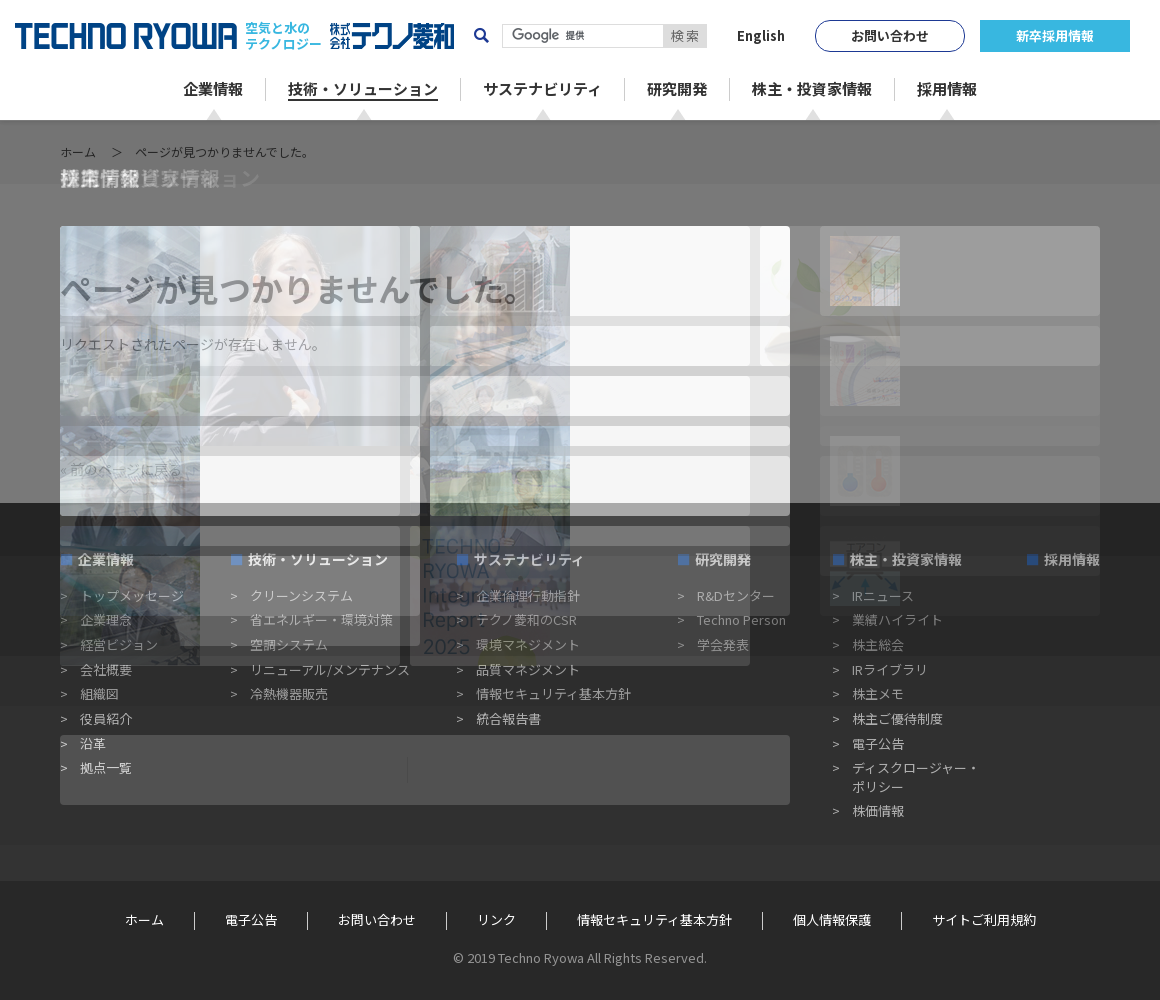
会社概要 (106, 669)
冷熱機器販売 (289, 693)
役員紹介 (106, 718)
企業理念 (106, 619)
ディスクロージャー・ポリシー (916, 776)
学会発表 (723, 644)
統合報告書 (508, 718)
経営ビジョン (119, 644)
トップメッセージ (132, 595)
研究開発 (723, 559)
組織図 (99, 693)
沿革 (93, 743)
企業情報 (106, 559)
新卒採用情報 (1055, 35)
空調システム (289, 644)
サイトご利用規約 (984, 920)
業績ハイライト (897, 619)
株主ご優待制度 (897, 718)
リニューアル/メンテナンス (330, 669)
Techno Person (741, 619)
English (761, 36)
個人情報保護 (832, 920)
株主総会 (878, 644)
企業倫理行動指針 (528, 595)
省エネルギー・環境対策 (321, 619)
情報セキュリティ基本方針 (553, 693)
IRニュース (883, 595)
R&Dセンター (736, 595)
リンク (496, 920)
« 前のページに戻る (121, 469)
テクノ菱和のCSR (526, 619)
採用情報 (1072, 559)
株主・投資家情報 (906, 559)
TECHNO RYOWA (126, 36)
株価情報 (878, 810)
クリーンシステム (301, 595)
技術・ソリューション (318, 559)
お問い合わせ (890, 35)
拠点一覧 (106, 767)
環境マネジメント (528, 644)
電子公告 (878, 743)
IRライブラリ (890, 669)
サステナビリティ (529, 559)
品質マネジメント (528, 669)
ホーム (78, 151)
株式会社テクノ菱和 (392, 36)
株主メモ (878, 693)
